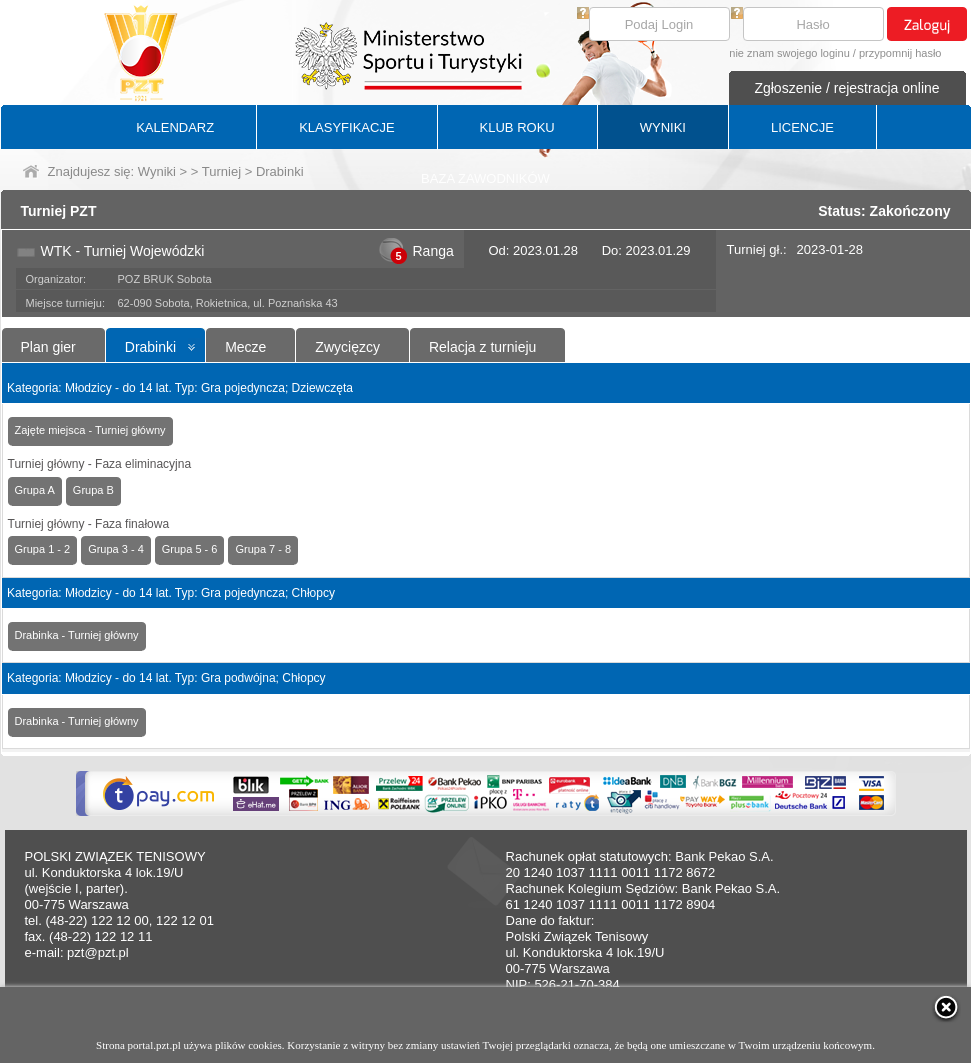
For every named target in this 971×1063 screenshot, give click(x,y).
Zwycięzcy (347, 347)
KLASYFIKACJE (346, 127)
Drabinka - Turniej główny (77, 635)
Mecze (245, 347)
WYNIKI (663, 127)
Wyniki (157, 171)
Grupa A (35, 490)
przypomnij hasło (900, 53)
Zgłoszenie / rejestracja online (846, 88)
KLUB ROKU (517, 127)
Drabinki (150, 347)
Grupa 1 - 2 (43, 549)
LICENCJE (802, 127)
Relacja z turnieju (482, 347)
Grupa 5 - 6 (190, 549)
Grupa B (93, 490)
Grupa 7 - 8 (263, 549)
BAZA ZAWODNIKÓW (485, 178)
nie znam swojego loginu (789, 53)
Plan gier (48, 347)
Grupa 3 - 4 (116, 549)
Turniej (221, 171)
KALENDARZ (175, 127)
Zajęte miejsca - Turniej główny (90, 430)
